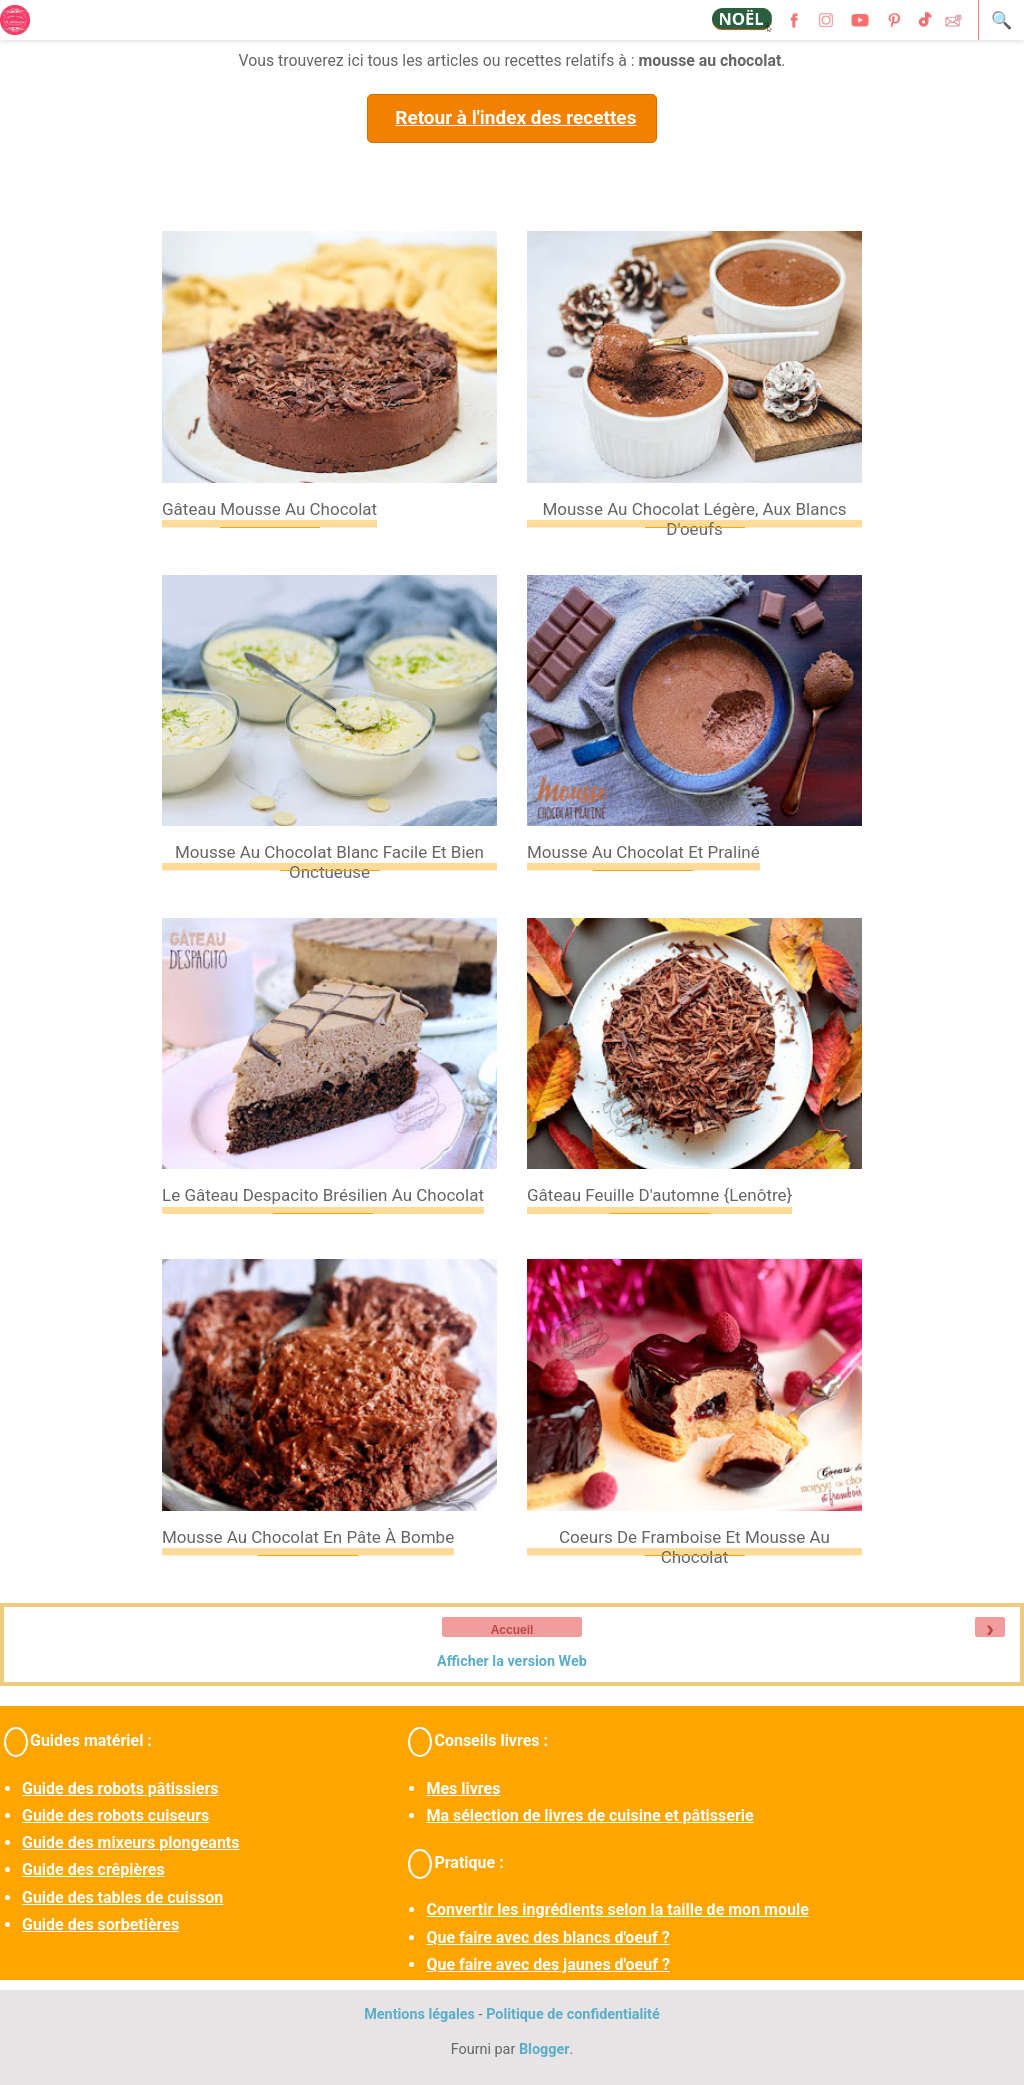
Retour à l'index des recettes (515, 117)
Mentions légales (419, 2014)
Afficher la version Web (512, 1661)
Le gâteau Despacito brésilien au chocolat (323, 1195)
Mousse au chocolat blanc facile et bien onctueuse (329, 862)
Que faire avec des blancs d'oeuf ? (547, 1937)
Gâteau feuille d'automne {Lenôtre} (659, 1195)
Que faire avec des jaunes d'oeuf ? (547, 1964)
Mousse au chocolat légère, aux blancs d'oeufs (694, 519)
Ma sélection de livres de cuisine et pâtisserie (589, 1815)
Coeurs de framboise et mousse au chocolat (694, 1547)
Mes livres (463, 1788)
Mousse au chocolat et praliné (643, 852)
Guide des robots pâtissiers (120, 1788)
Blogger (544, 2049)
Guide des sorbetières (100, 1924)
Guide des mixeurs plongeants (130, 1842)
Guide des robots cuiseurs (115, 1815)
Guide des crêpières (93, 1869)
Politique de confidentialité (573, 2014)
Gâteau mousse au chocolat (269, 509)
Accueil (512, 1630)
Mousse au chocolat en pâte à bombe (308, 1537)
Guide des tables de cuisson (122, 1897)
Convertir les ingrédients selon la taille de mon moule (617, 1909)
